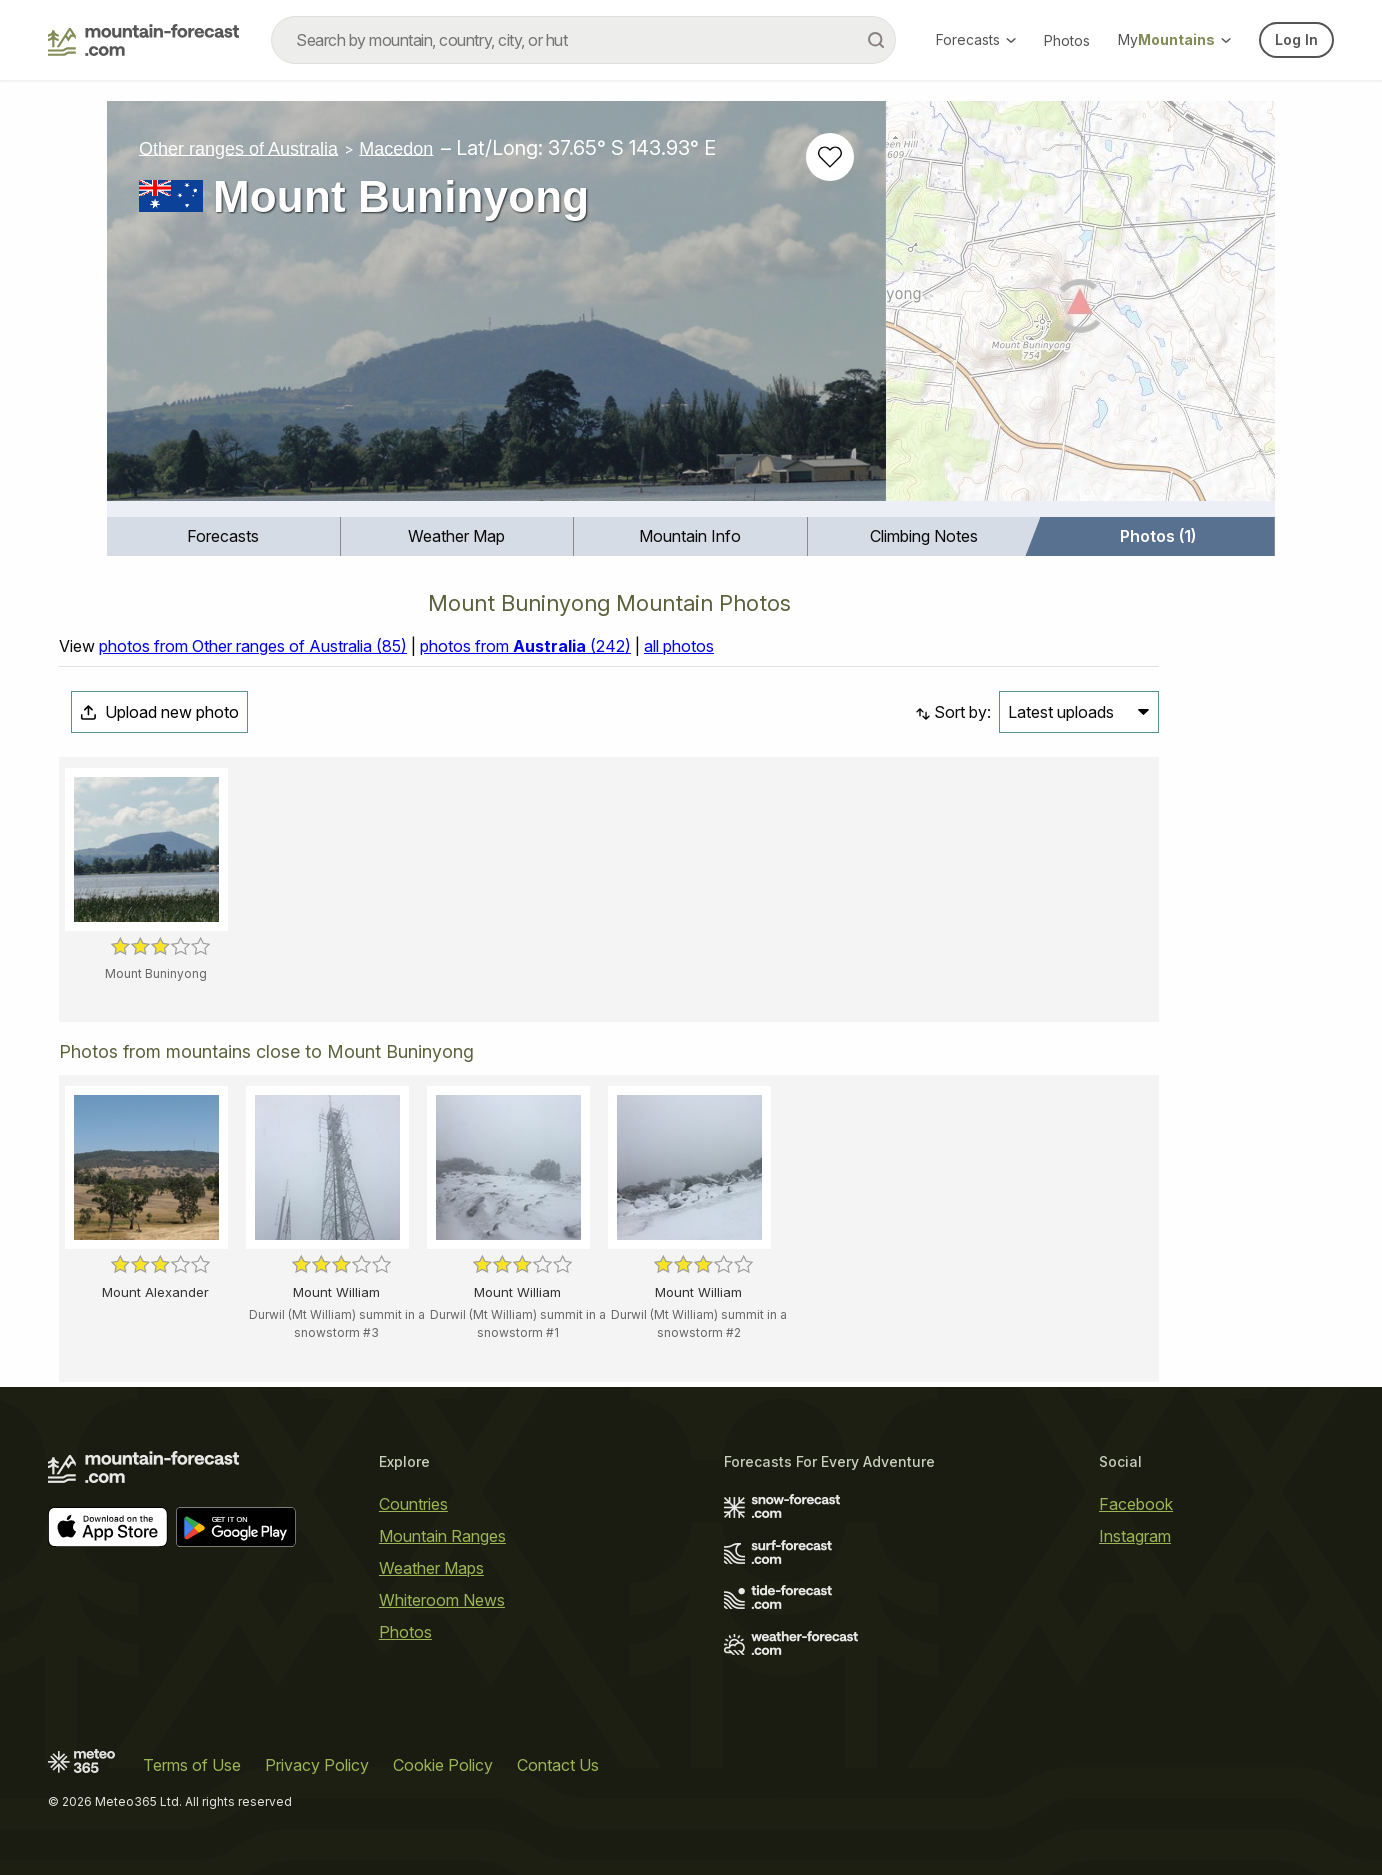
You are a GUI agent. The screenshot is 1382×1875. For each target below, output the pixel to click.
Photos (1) (1158, 536)
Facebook (1136, 1504)
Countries (413, 1504)
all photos (679, 646)
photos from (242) (525, 646)
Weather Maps (431, 1568)
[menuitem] (224, 536)
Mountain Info (690, 536)
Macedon (396, 148)
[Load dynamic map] (1080, 309)
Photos (1067, 40)
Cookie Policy (443, 1765)
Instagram (1135, 1536)
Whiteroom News (442, 1600)
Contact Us (558, 1765)
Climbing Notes (924, 536)
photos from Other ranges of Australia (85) (253, 646)
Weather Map (456, 536)
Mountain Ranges (442, 1536)
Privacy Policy (317, 1765)
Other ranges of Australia (238, 148)
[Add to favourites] (830, 157)
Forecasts (976, 39)
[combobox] (583, 40)
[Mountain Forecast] (143, 40)
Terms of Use (192, 1765)
